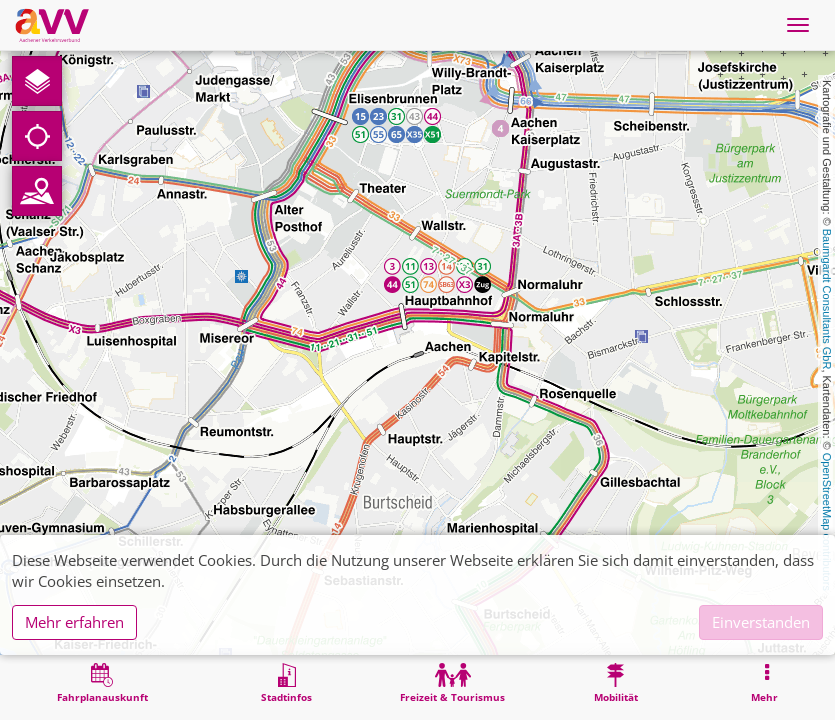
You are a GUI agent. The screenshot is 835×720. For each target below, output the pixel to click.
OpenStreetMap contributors (827, 522)
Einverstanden (761, 622)
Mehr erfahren (74, 622)
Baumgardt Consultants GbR (827, 299)
